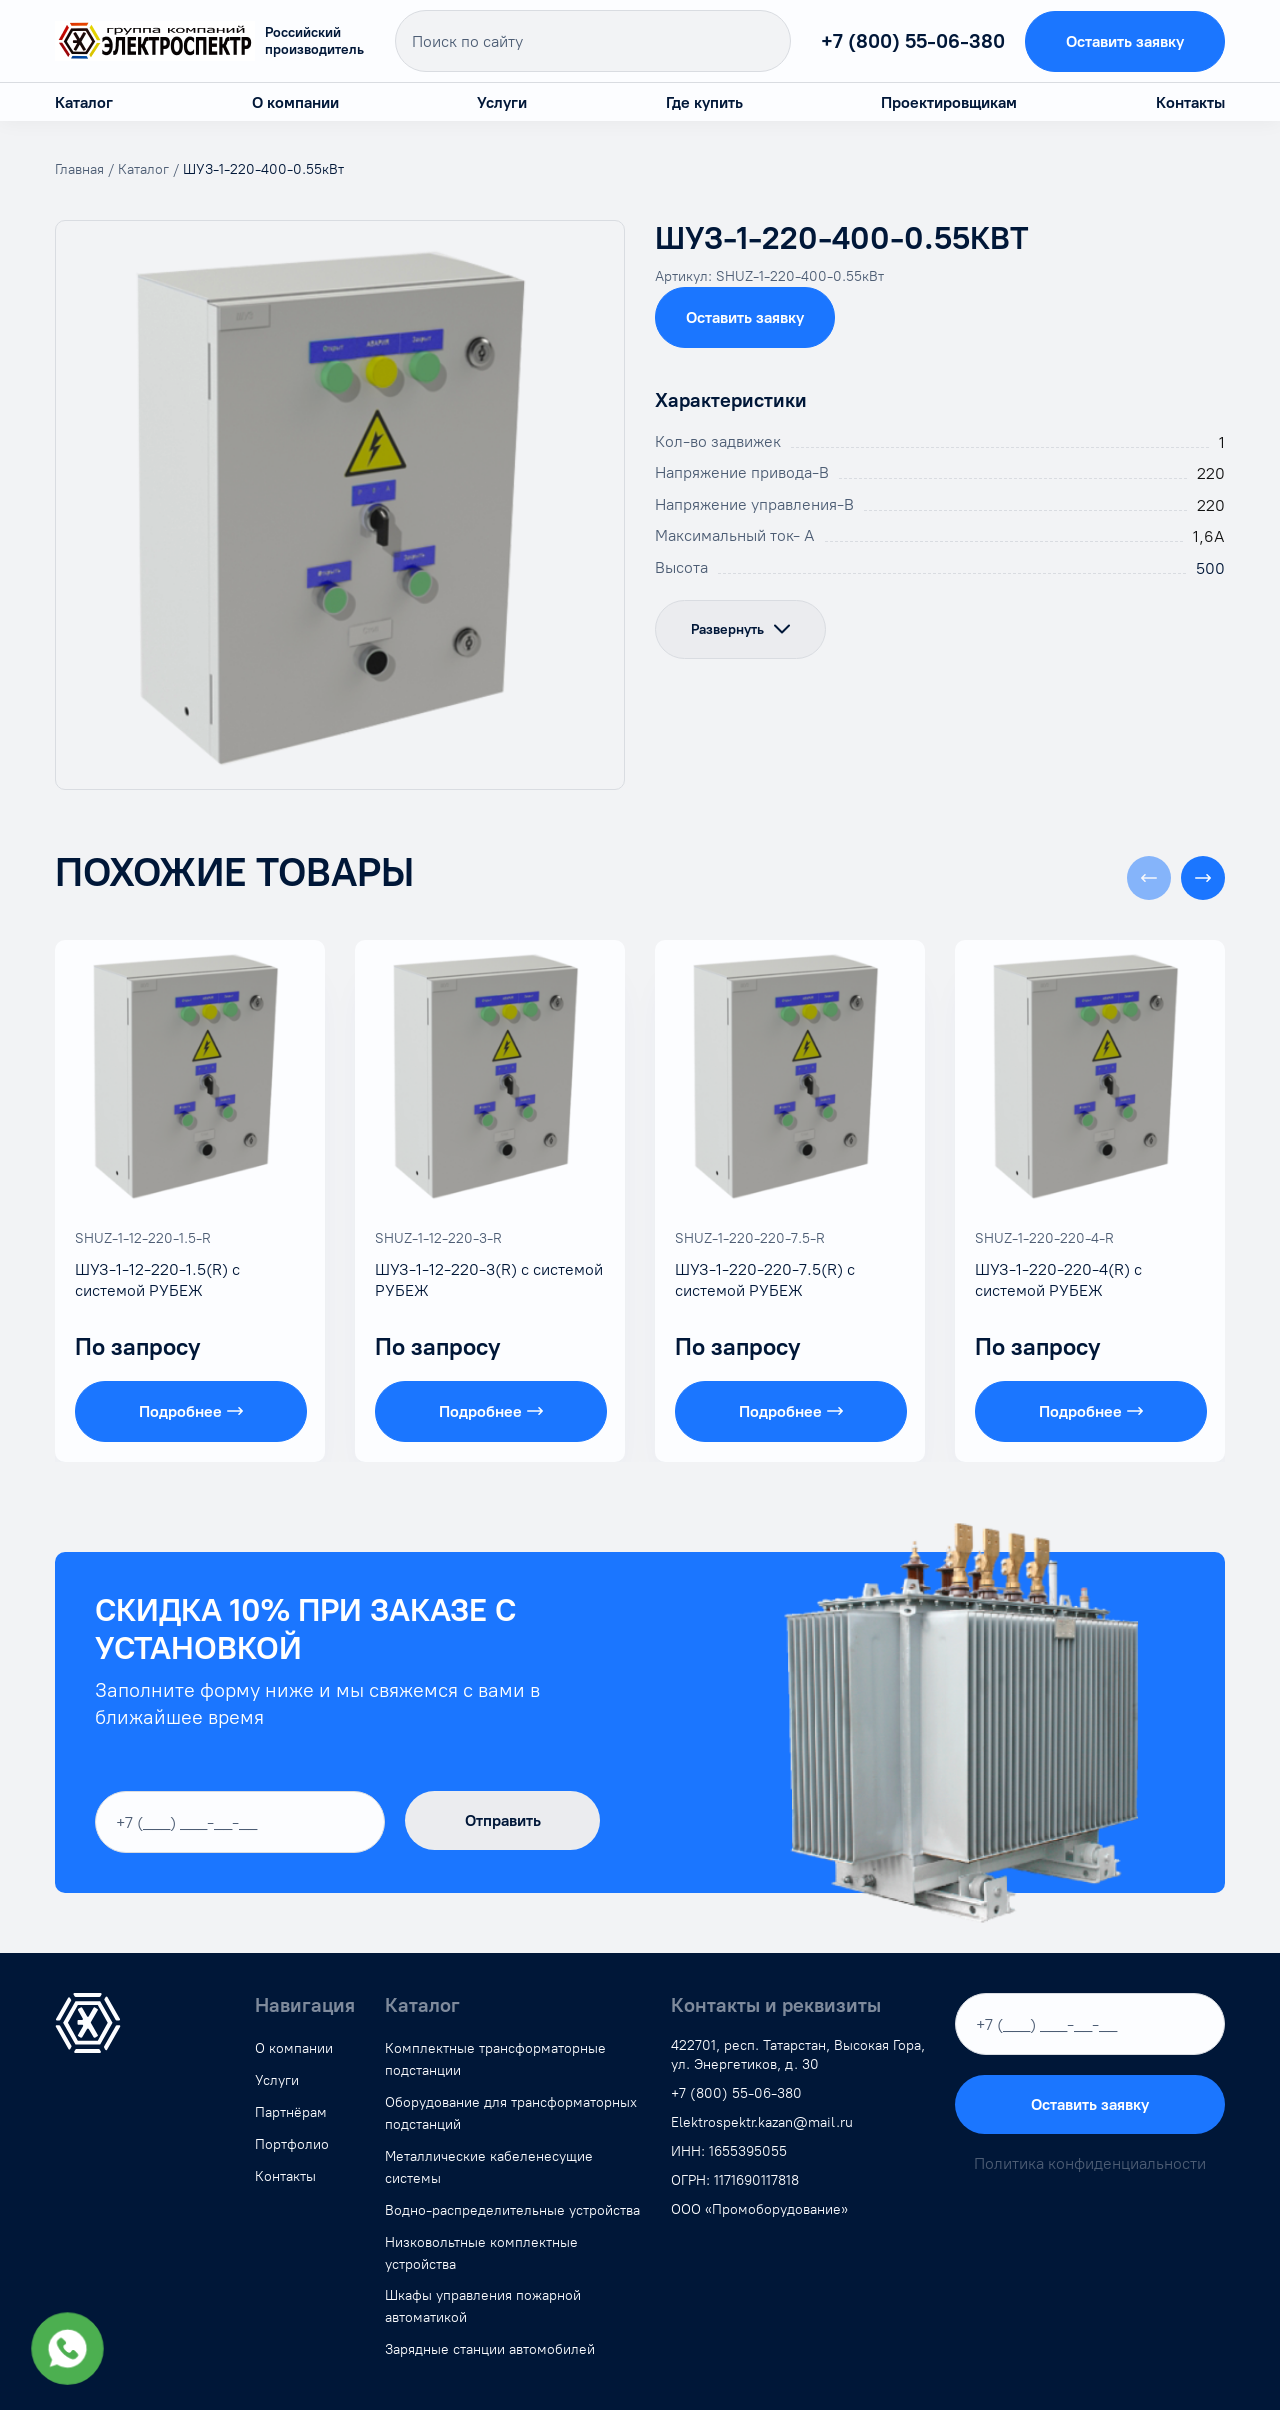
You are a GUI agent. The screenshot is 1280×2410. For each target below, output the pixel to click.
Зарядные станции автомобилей (490, 2349)
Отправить (503, 1820)
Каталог (84, 102)
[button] (1203, 878)
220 (1211, 473)
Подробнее (191, 1411)
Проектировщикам (949, 102)
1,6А (1209, 536)
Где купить (704, 102)
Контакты (1190, 102)
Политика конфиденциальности (1090, 2163)
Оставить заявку (1125, 41)
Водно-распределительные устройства (512, 2210)
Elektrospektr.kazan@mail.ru (762, 2122)
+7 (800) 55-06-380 (913, 41)
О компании (295, 102)
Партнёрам (291, 2112)
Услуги (502, 102)
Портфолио (292, 2144)
